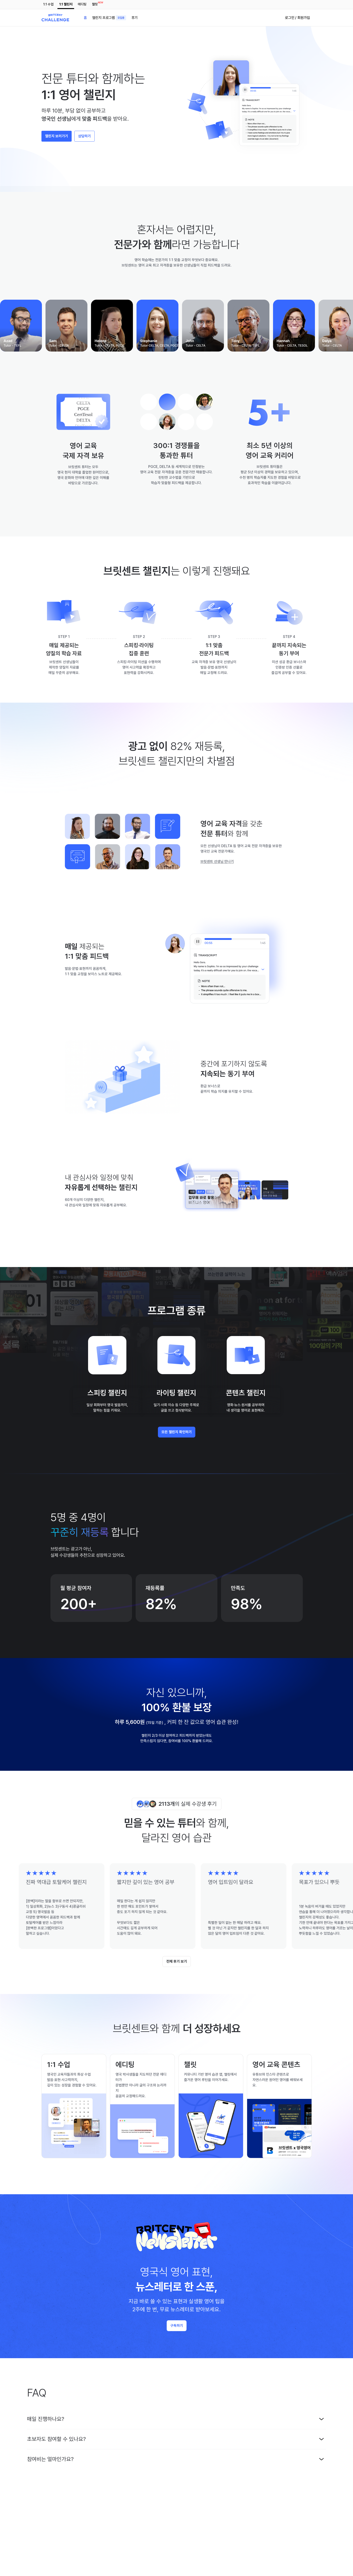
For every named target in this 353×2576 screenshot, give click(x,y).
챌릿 (96, 3)
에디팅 (82, 4)
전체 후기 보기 (176, 1961)
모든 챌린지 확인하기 (177, 1432)
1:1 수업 (48, 4)
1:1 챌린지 (66, 4)
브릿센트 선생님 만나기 (217, 861)
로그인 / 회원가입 (297, 18)
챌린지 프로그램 (109, 17)
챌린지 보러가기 (56, 136)
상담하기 (84, 136)
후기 (135, 18)
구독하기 (176, 2325)
